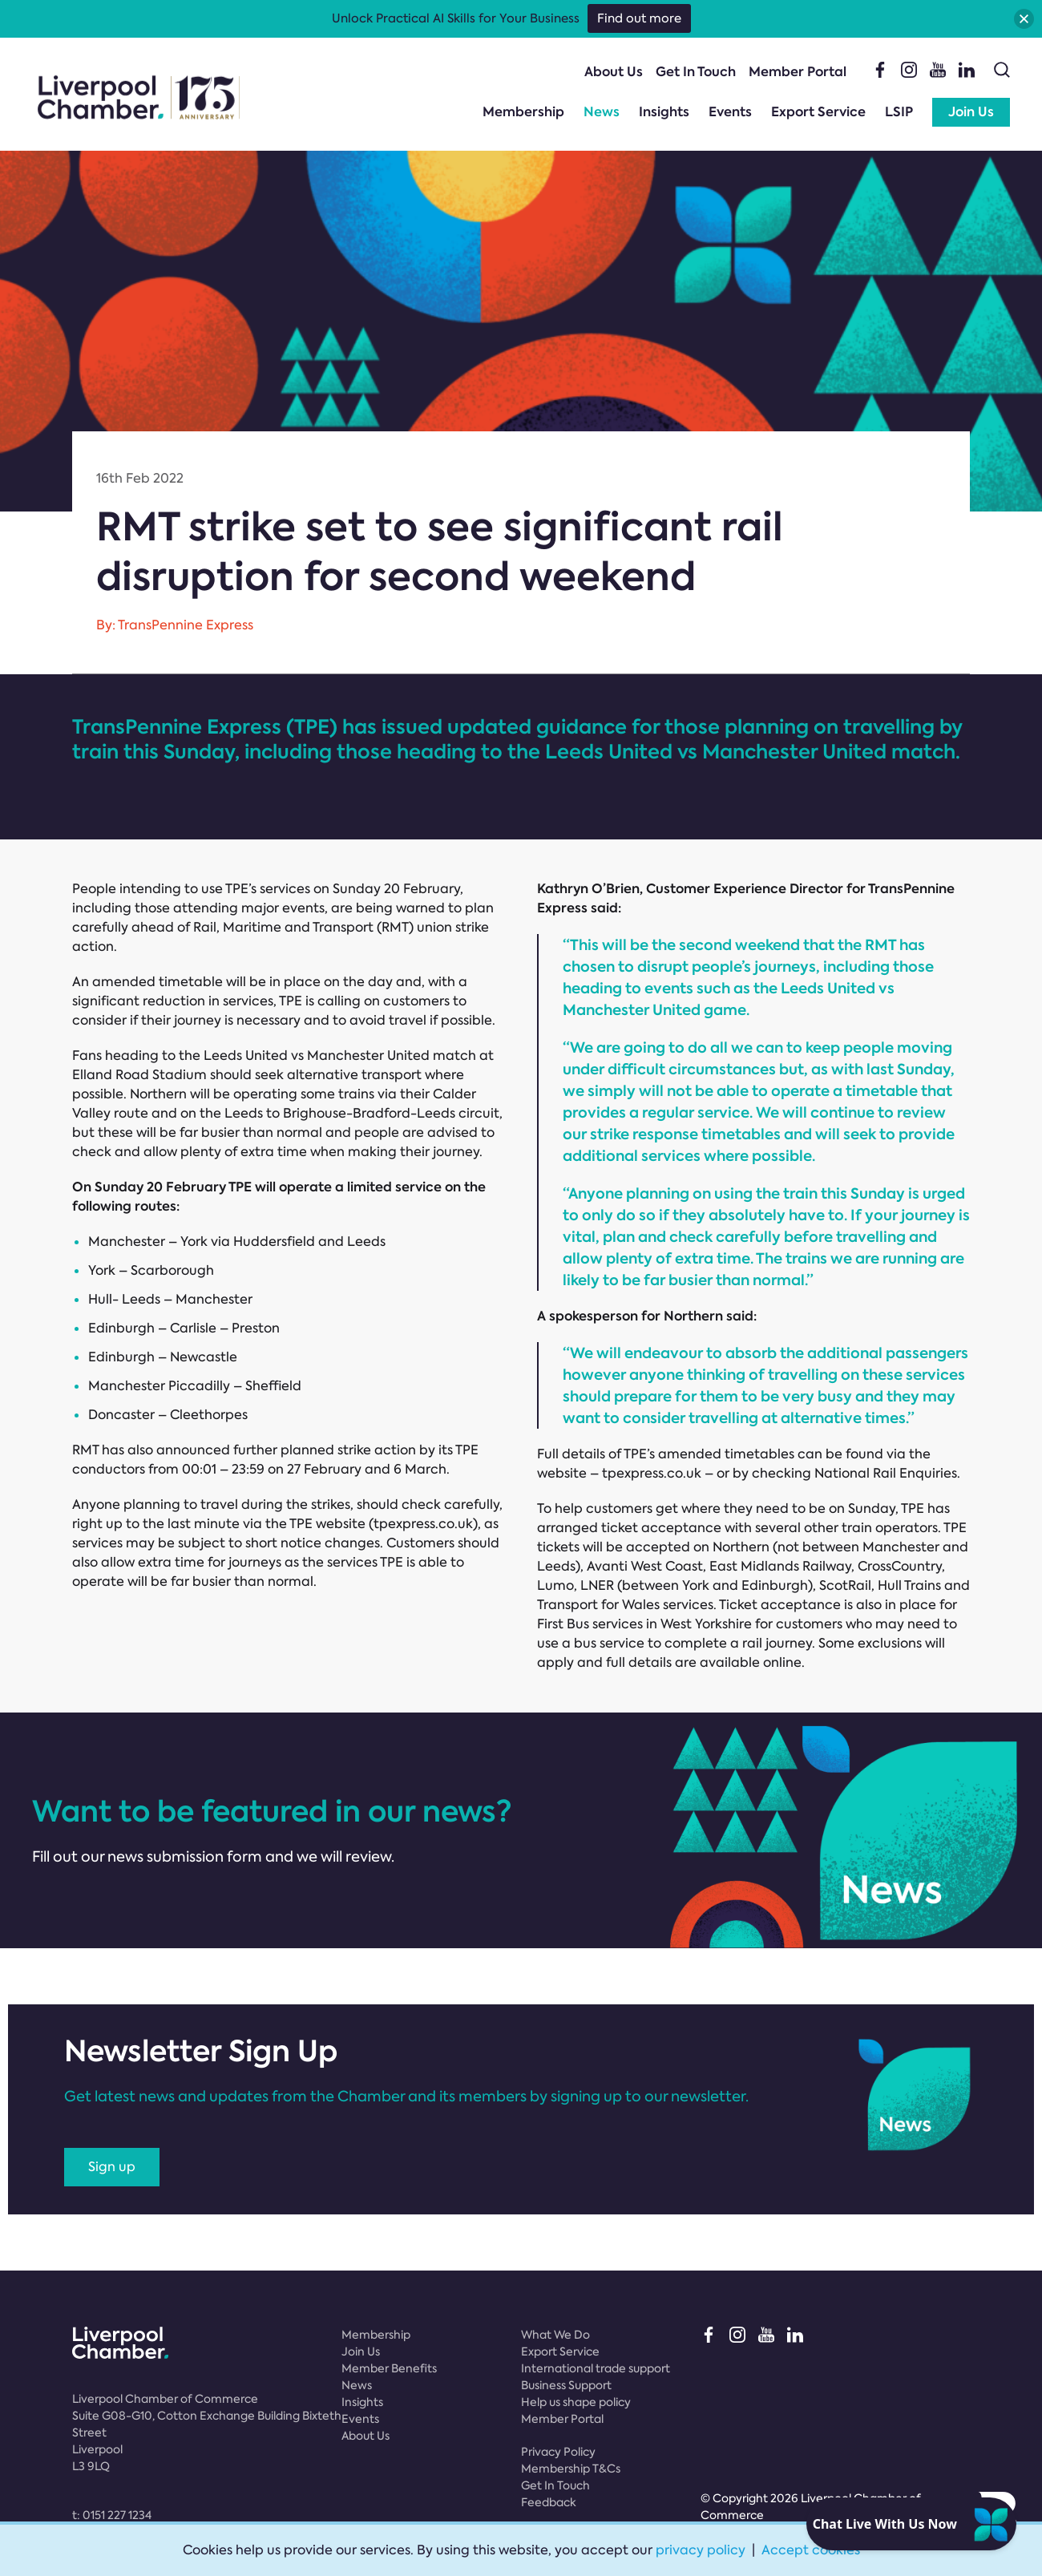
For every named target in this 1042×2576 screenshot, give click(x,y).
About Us (613, 72)
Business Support (566, 2385)
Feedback (548, 2502)
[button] (1024, 19)
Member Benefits (389, 2368)
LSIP (899, 112)
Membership (523, 112)
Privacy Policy (558, 2452)
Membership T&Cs (570, 2468)
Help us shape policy (576, 2402)
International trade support (595, 2368)
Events (730, 112)
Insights (664, 112)
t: (111, 2515)
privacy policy (700, 2550)
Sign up (111, 2166)
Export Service (818, 112)
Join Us (971, 112)
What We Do (555, 2334)
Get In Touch (696, 72)
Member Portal (797, 72)
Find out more (639, 18)
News (602, 112)
